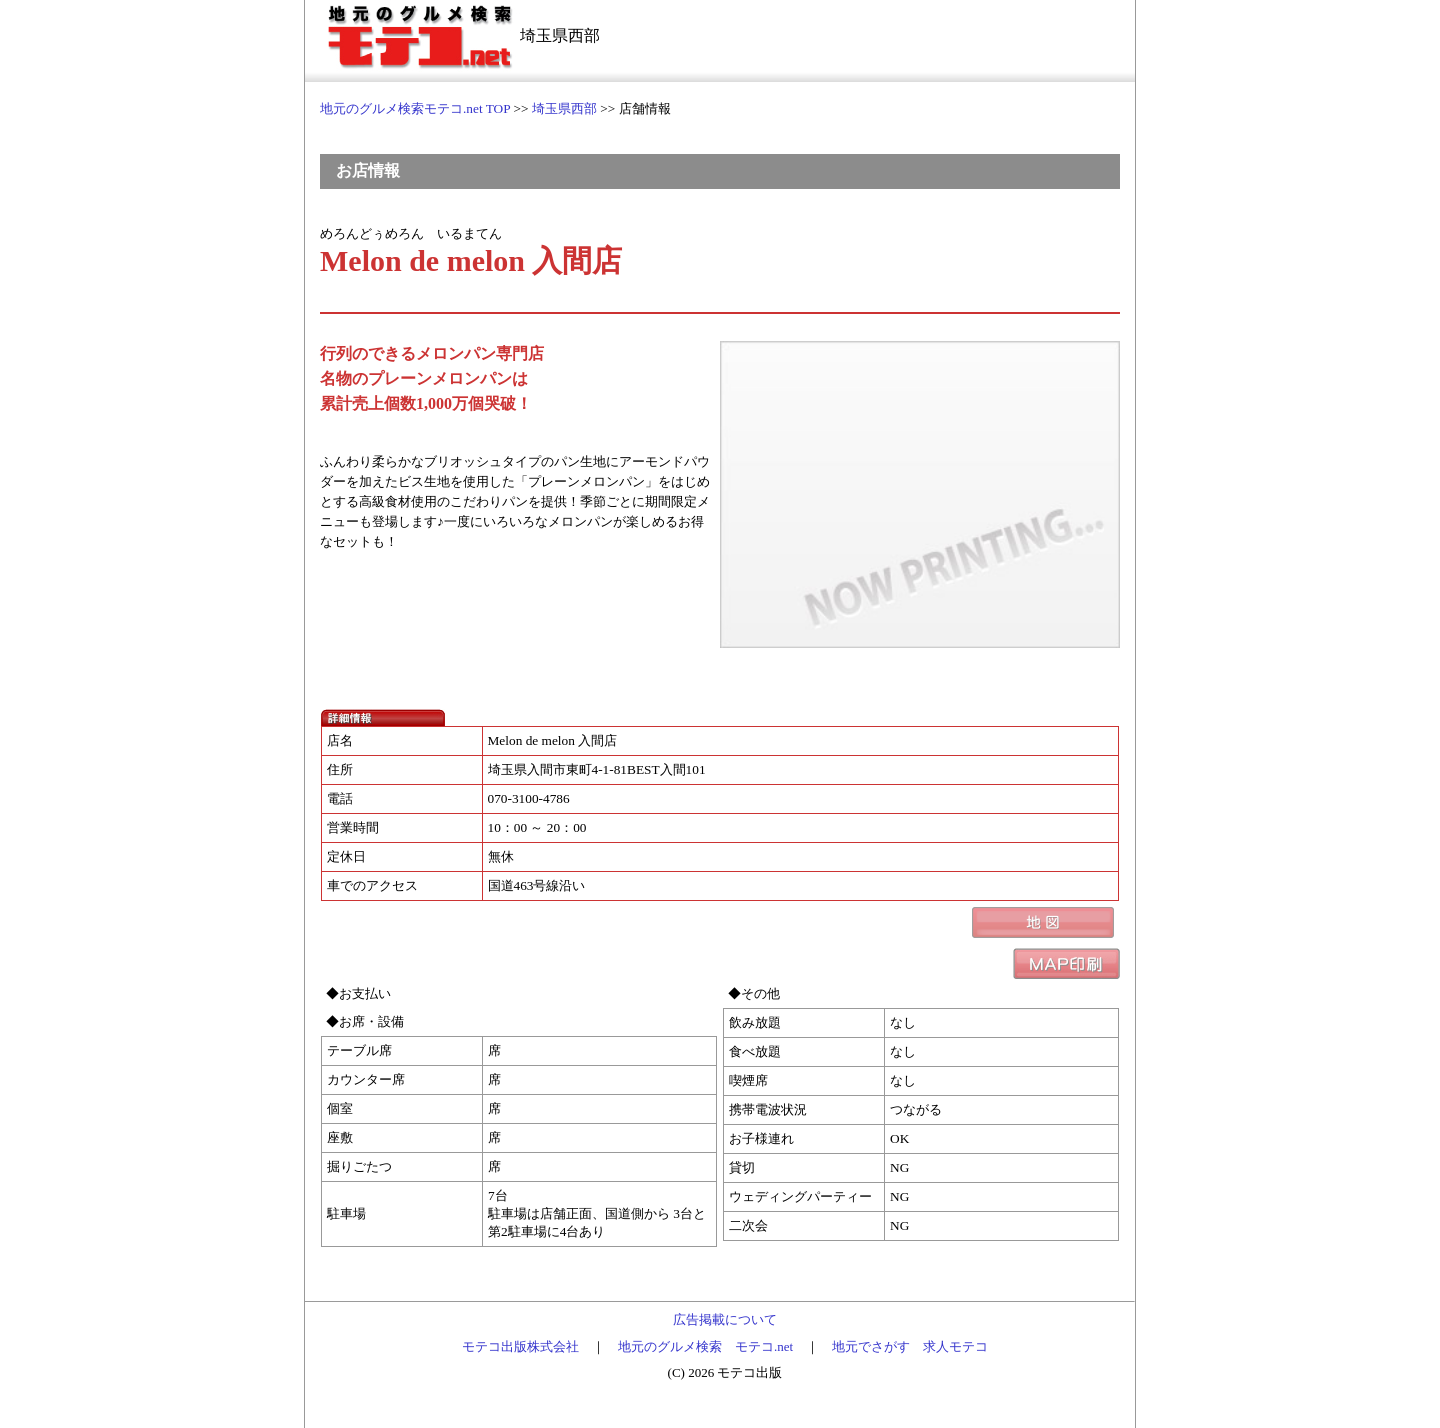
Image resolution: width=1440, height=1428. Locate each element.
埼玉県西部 (564, 108)
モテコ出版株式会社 (520, 1346)
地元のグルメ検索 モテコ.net (705, 1346)
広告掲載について (725, 1319)
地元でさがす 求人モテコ (910, 1346)
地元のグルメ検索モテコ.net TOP (415, 108)
